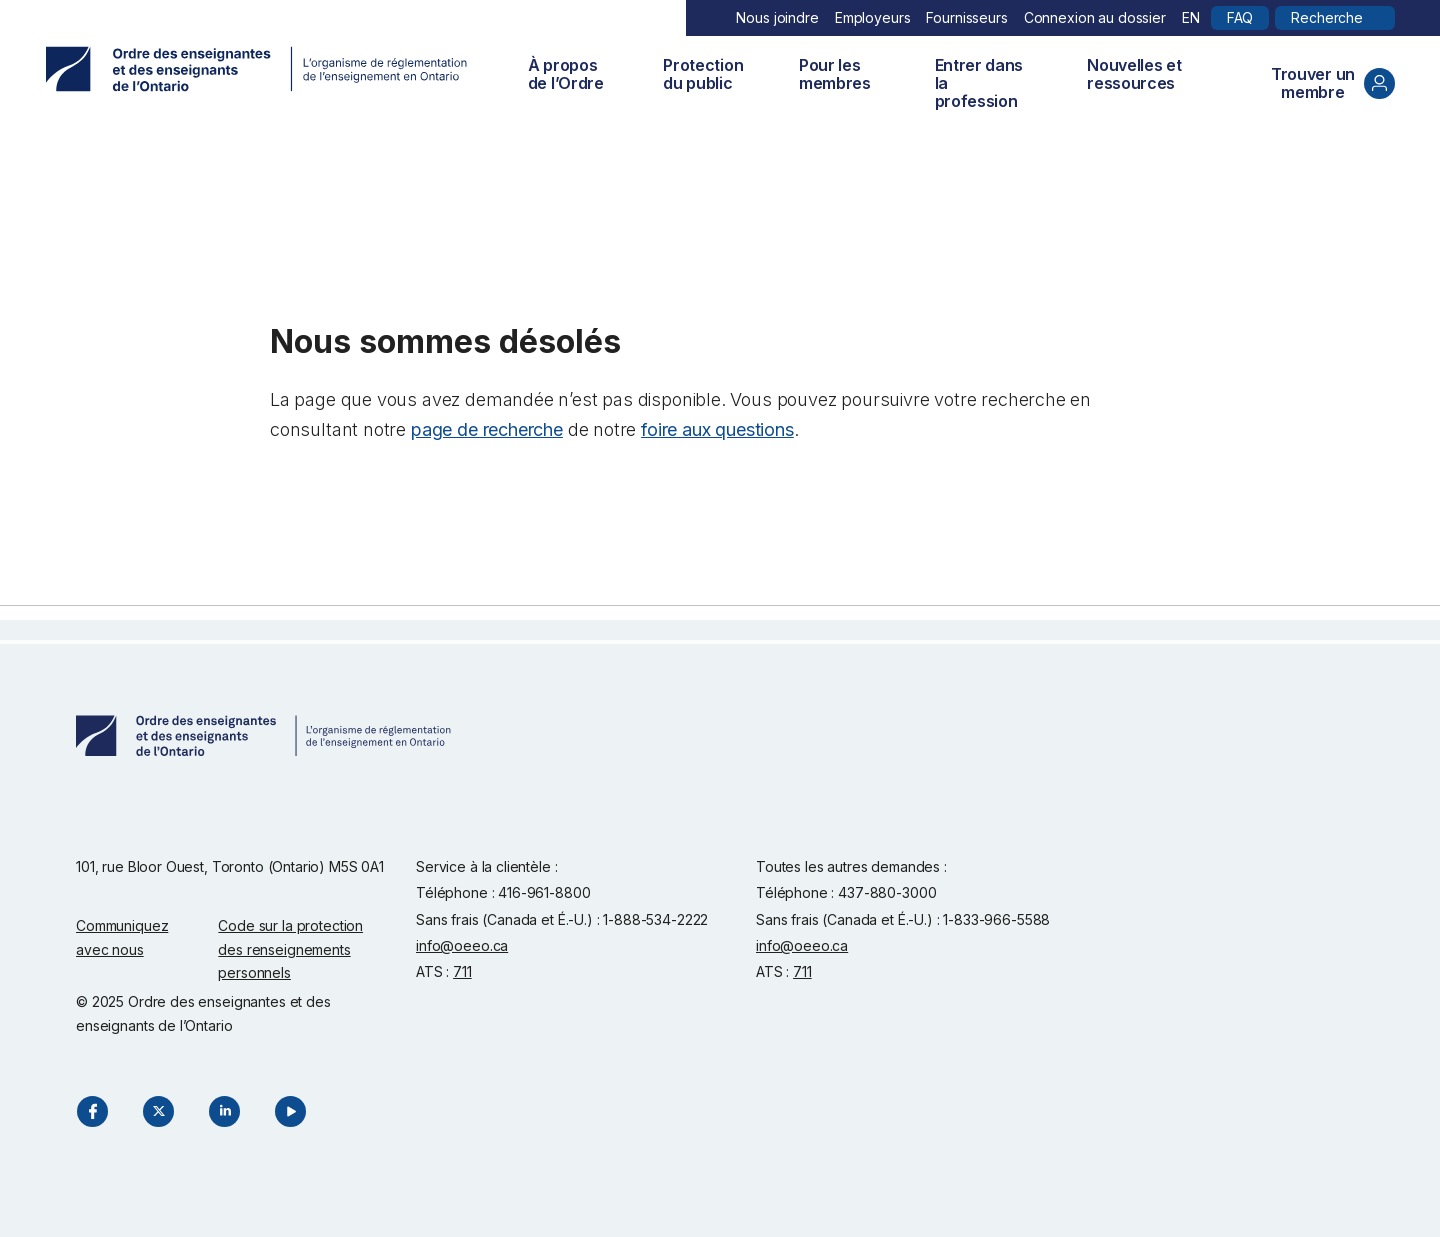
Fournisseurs (966, 17)
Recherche (1327, 17)
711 (462, 971)
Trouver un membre (1333, 83)
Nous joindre (777, 17)
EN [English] (1191, 17)
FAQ (1240, 17)
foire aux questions (717, 429)
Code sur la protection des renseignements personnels (290, 949)
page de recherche (487, 429)
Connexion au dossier (1095, 17)
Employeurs (873, 17)
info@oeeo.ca (462, 945)
